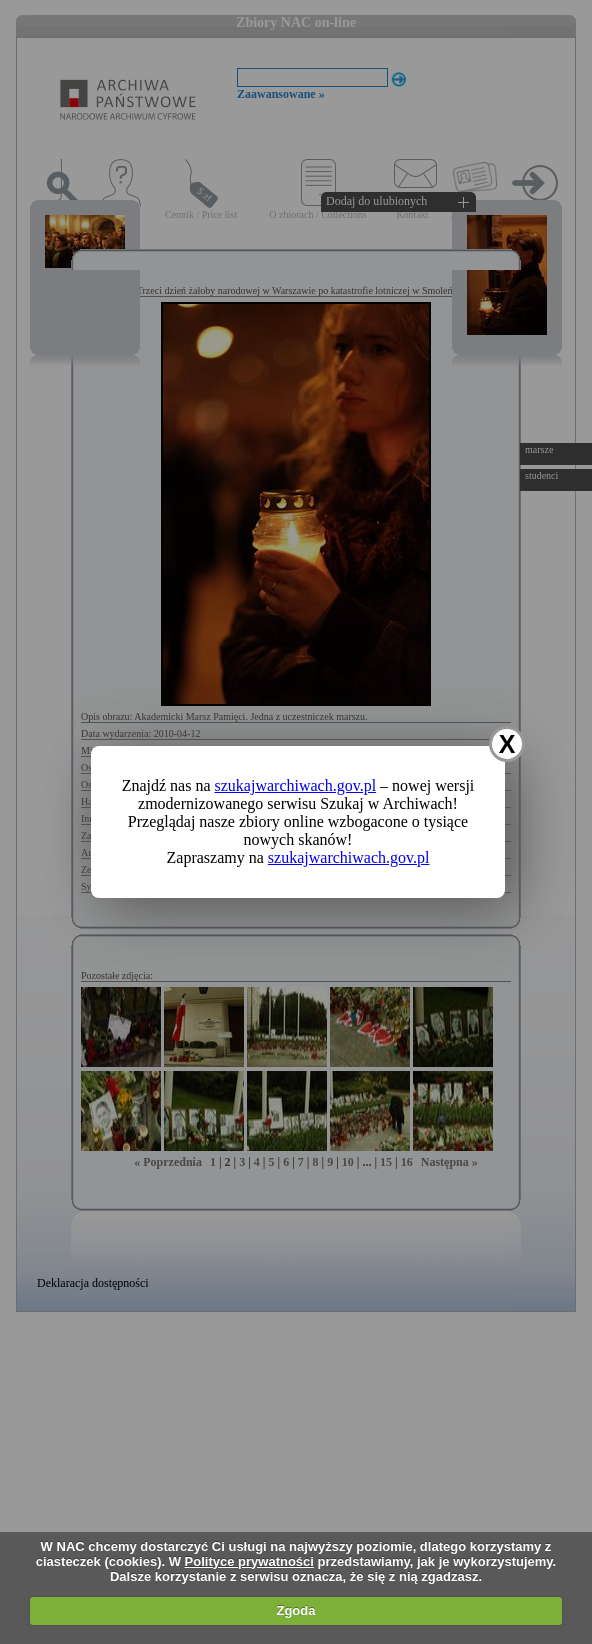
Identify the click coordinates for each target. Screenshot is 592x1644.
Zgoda (295, 1610)
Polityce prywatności (249, 1561)
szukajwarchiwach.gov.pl (296, 785)
